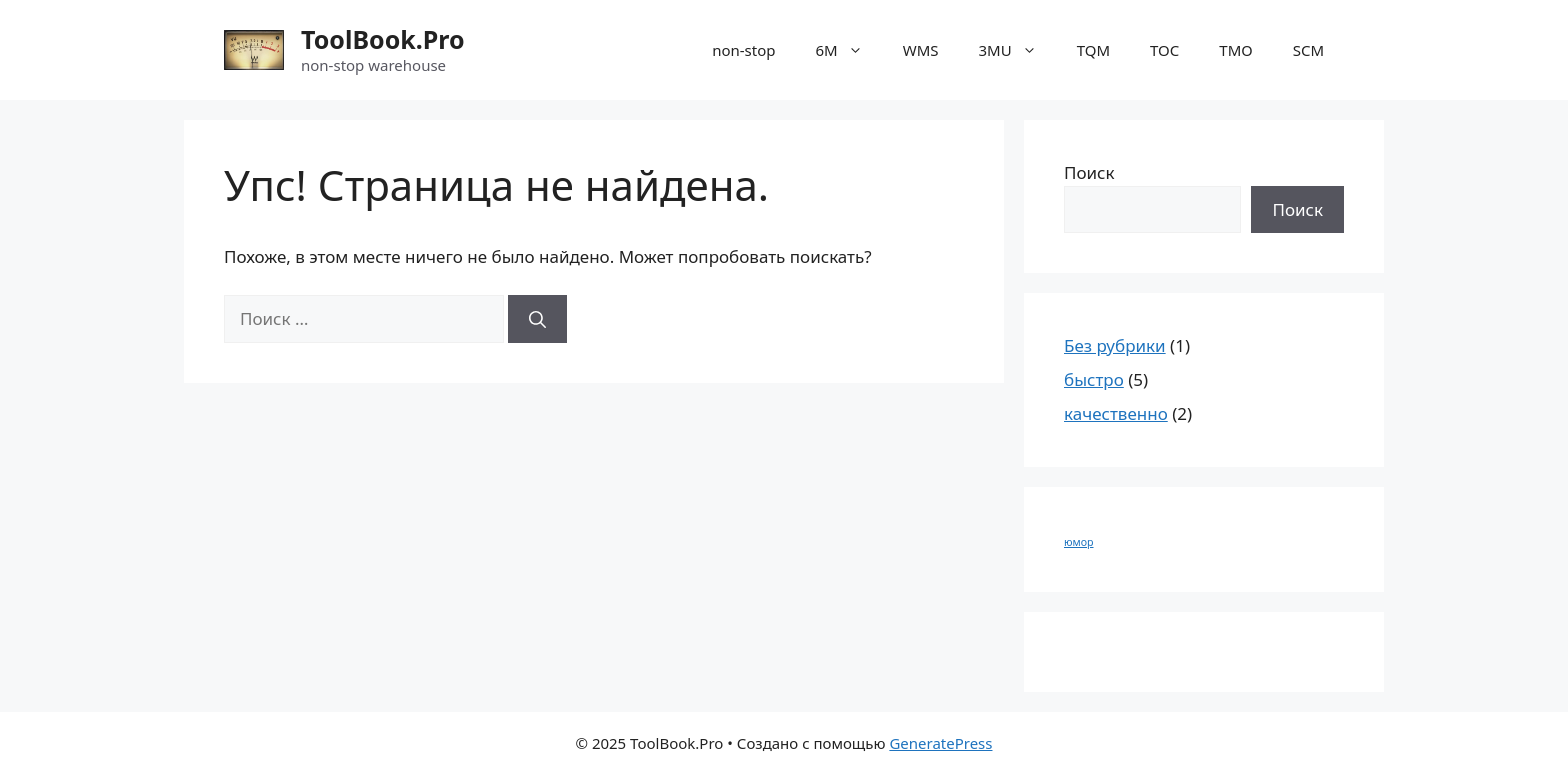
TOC (1164, 50)
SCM (1308, 50)
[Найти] (537, 319)
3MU (1018, 50)
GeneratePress (940, 743)
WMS (921, 50)
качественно (1116, 413)
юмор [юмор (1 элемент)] (1079, 542)
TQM (1093, 50)
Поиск (1089, 172)
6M (849, 50)
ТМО (1235, 50)
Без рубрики (1115, 345)
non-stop (743, 50)
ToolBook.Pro (383, 39)
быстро (1094, 379)
